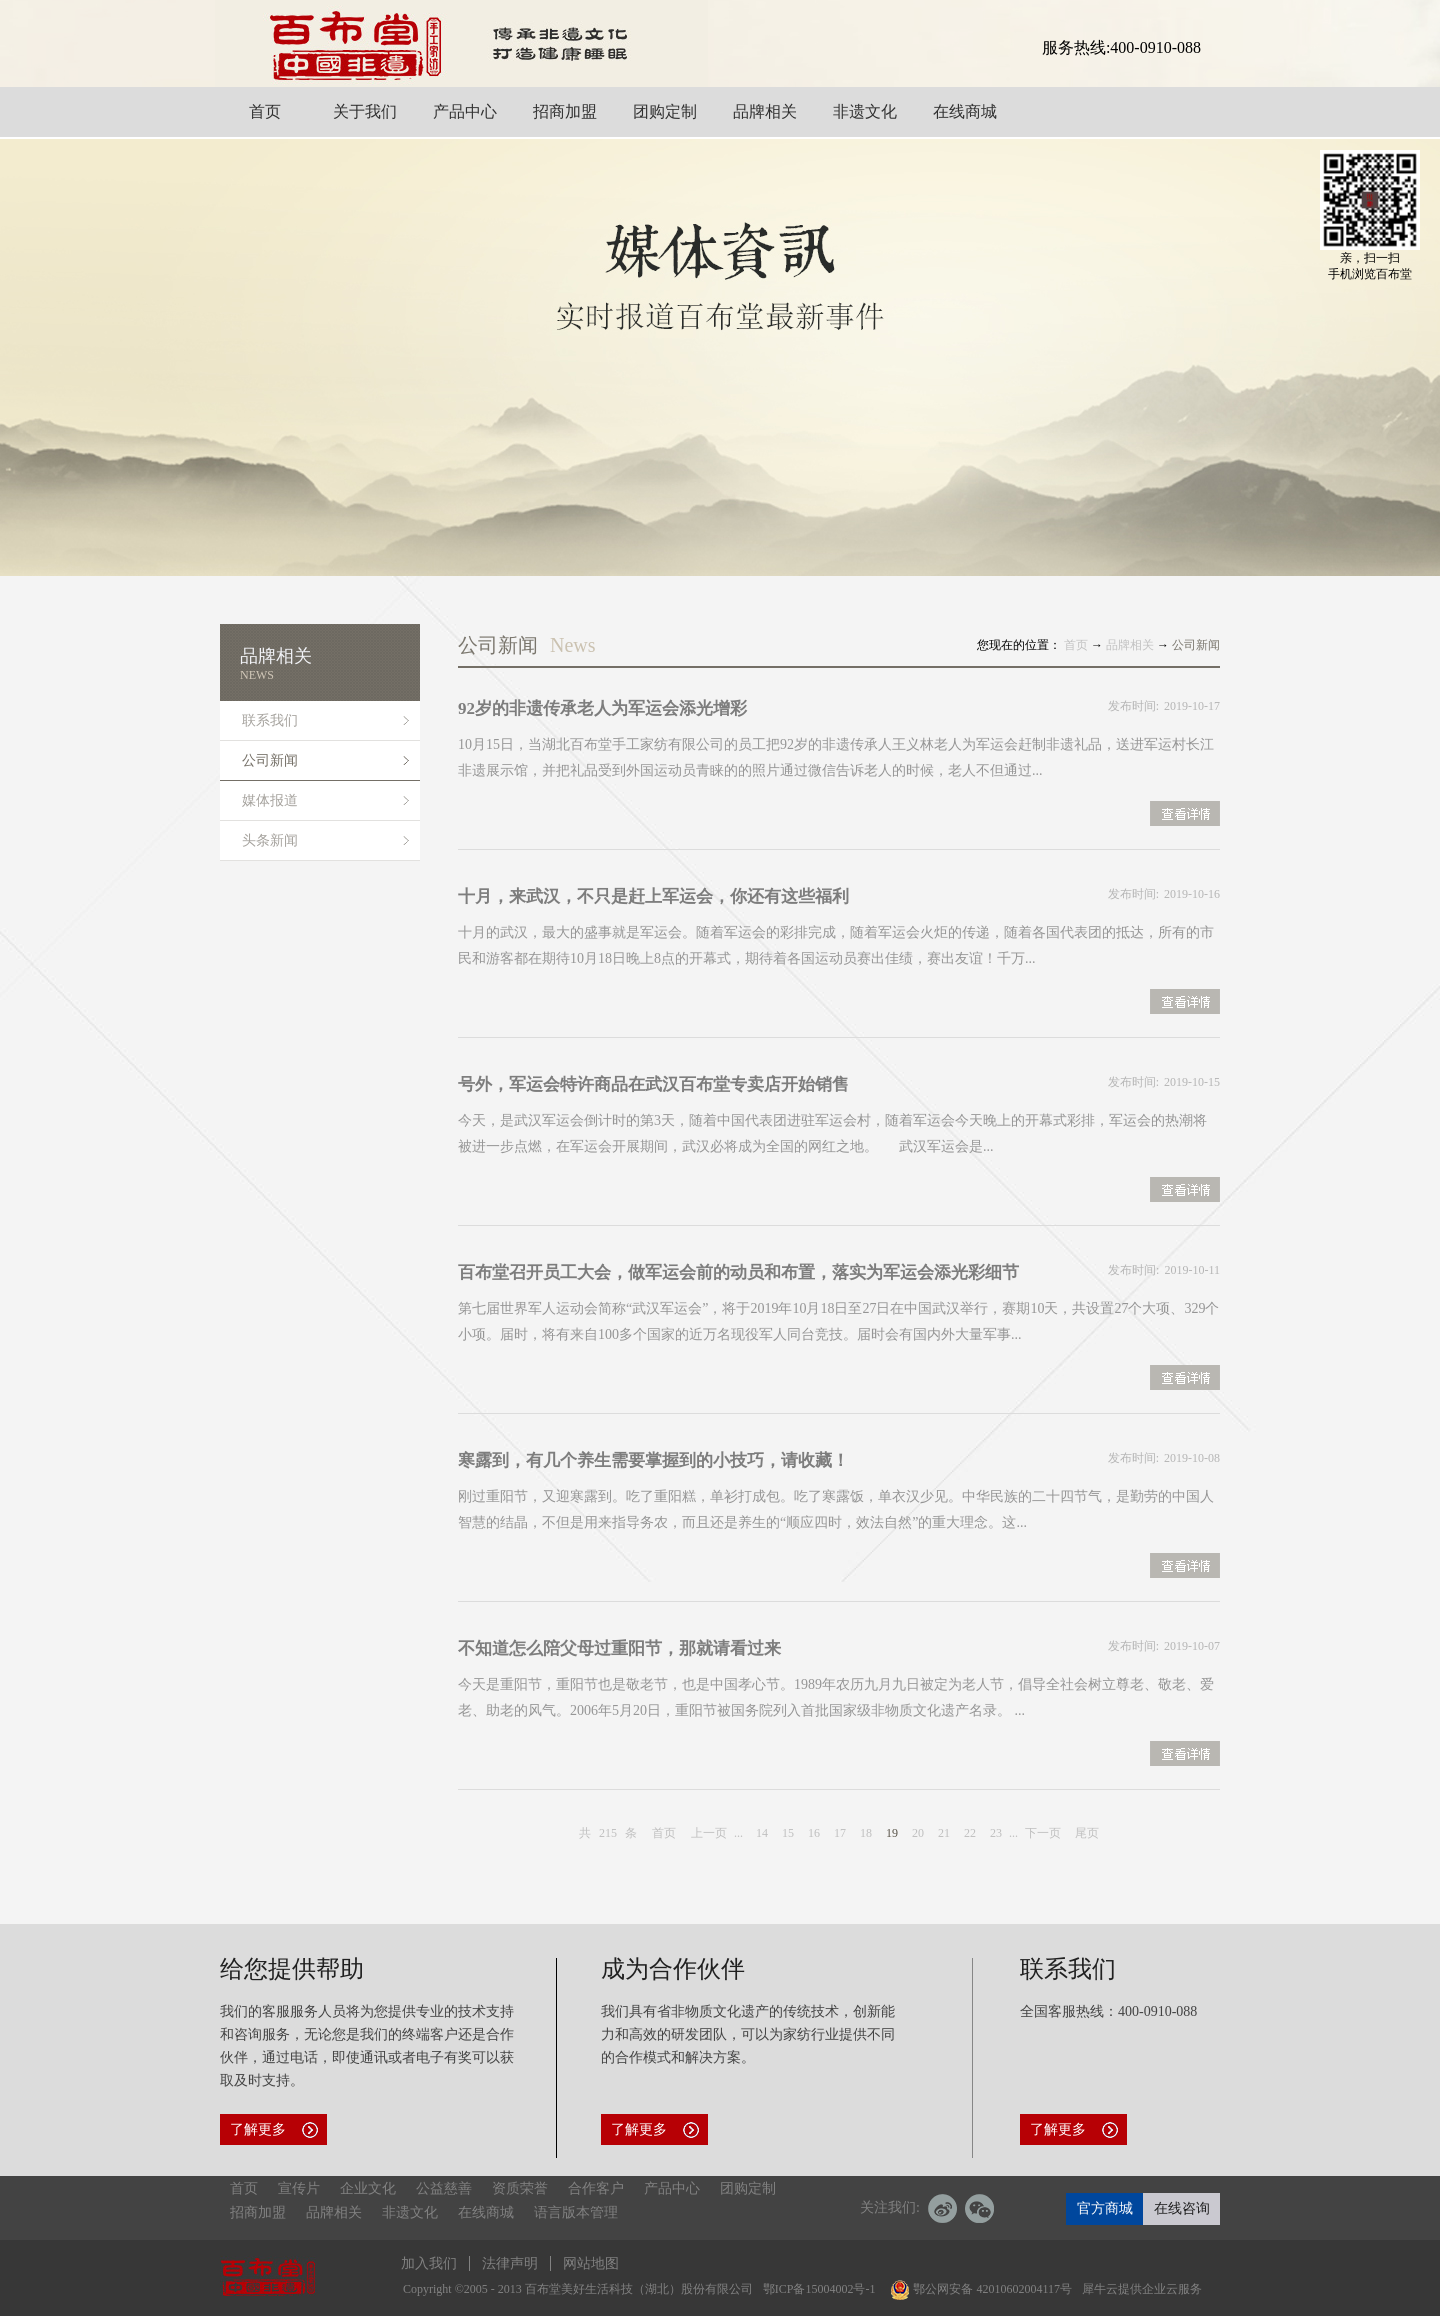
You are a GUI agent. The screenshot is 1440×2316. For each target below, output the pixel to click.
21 (944, 1833)
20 (918, 1833)
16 (814, 1833)
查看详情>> (1185, 816)
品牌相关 (1130, 645)
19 (892, 1833)
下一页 (1043, 1833)
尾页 (1087, 1833)
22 (970, 1833)
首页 (664, 1833)
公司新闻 (1196, 645)
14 (762, 1833)
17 (840, 1833)
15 (788, 1833)
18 (866, 1833)
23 (996, 1833)
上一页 (709, 1833)
